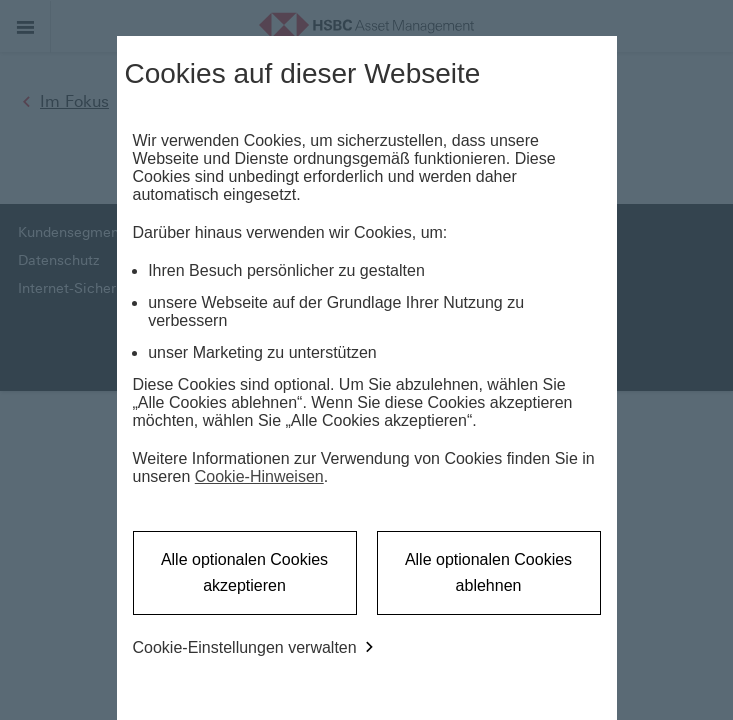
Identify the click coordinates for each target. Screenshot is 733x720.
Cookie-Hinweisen (259, 476)
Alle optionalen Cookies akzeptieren (244, 572)
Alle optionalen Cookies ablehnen (488, 572)
